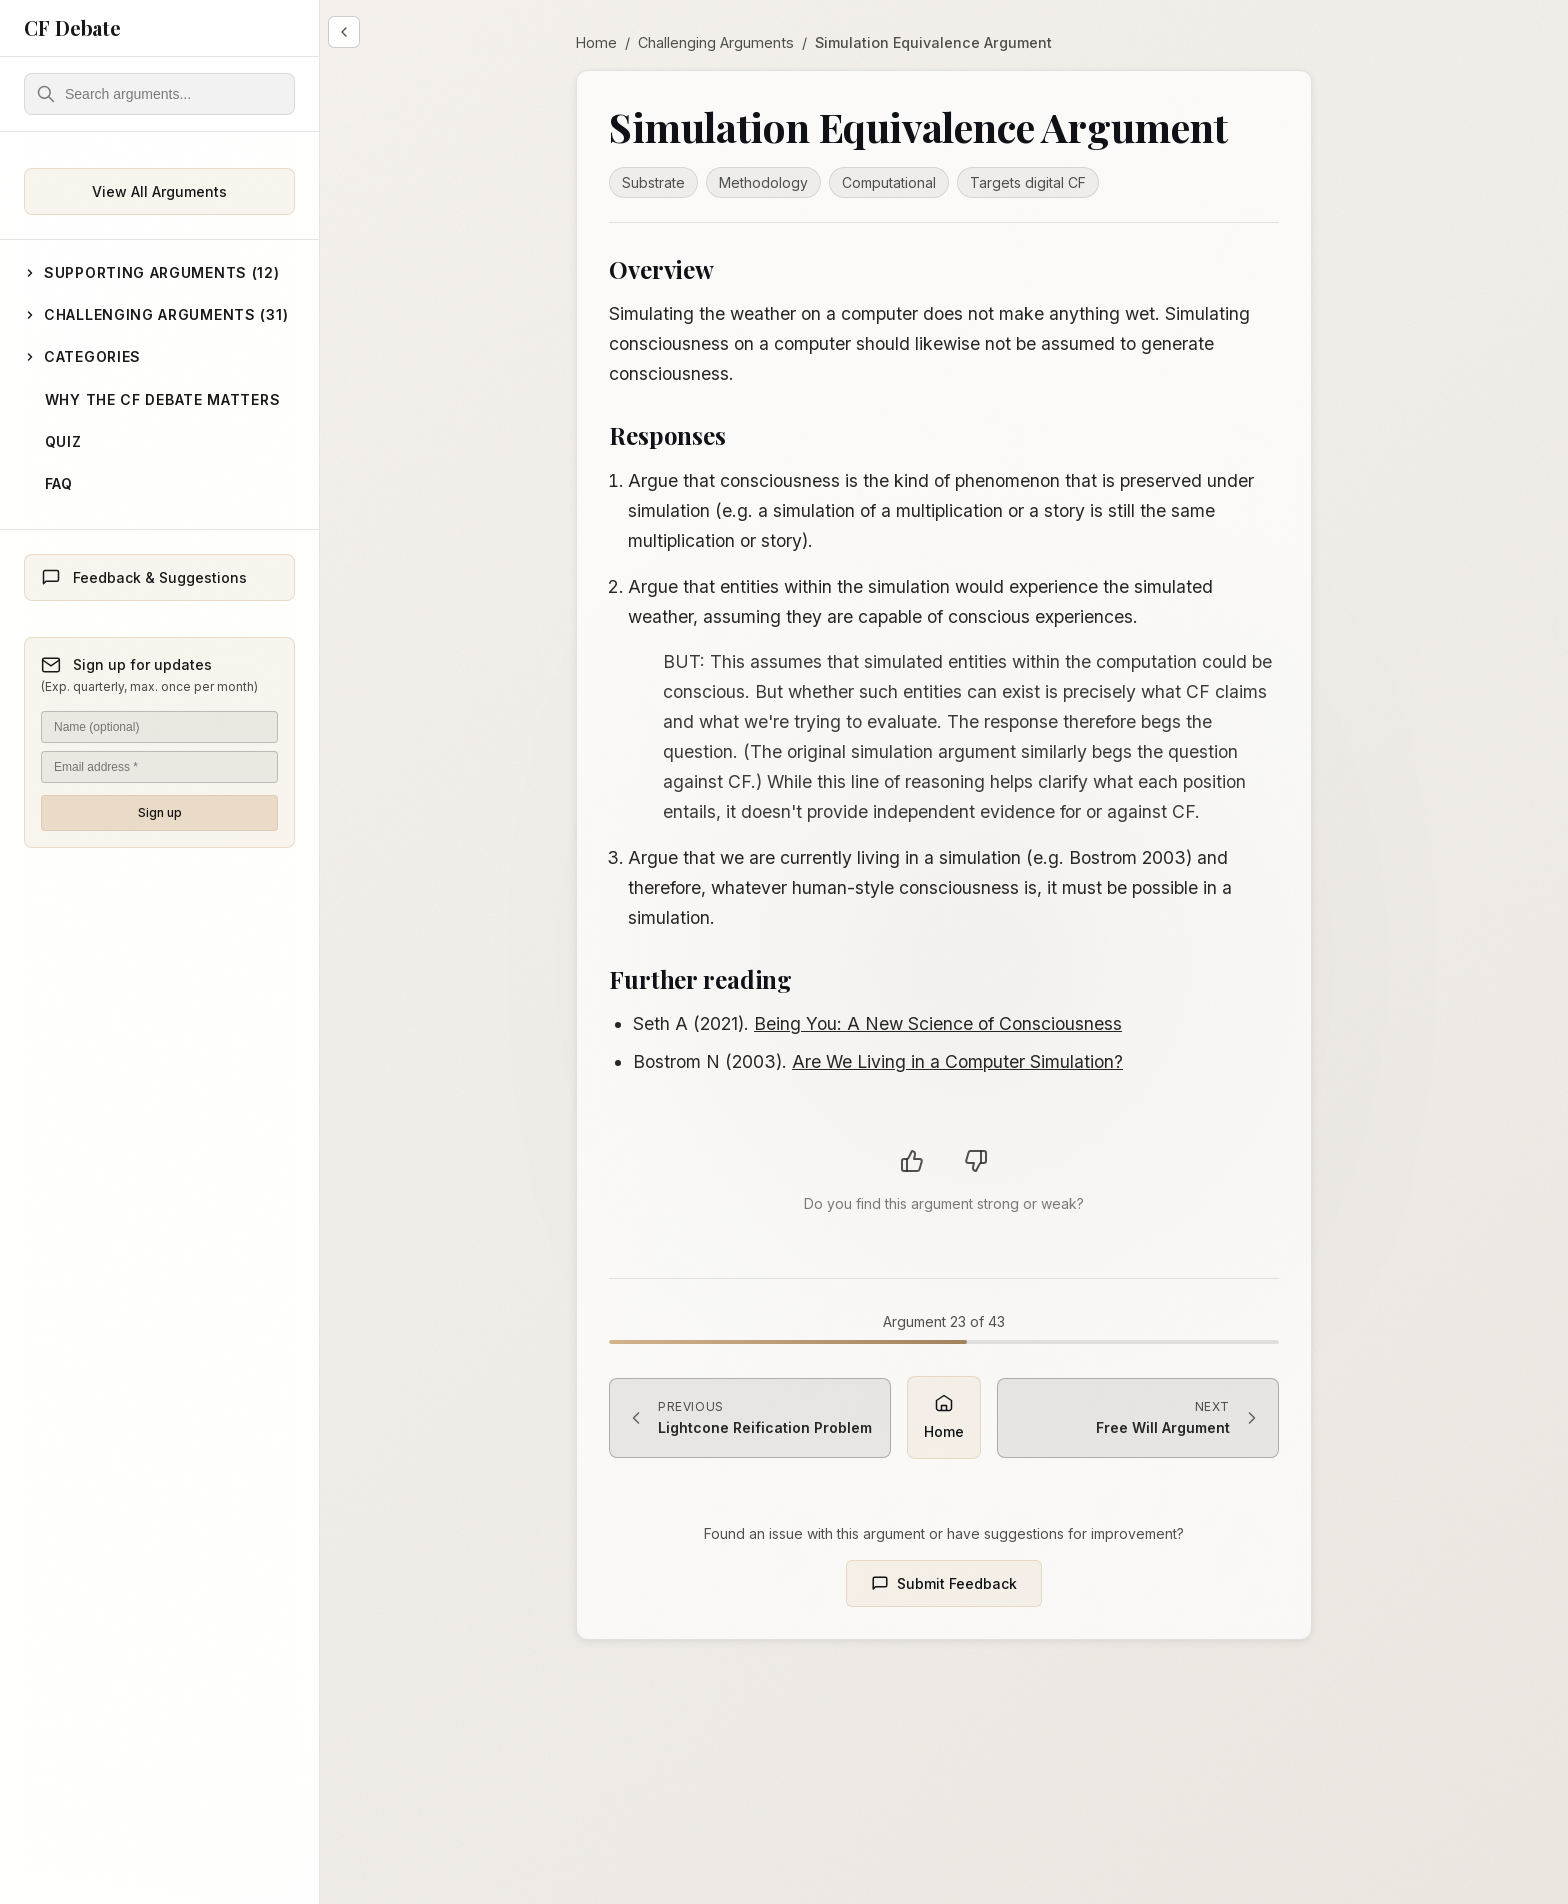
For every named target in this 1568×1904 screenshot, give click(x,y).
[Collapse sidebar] (344, 32)
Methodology (763, 182)
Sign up (160, 812)
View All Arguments (159, 191)
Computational (889, 182)
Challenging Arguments (716, 42)
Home (596, 42)
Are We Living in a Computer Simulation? (957, 1061)
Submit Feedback (944, 1584)
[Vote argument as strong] (912, 1161)
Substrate (653, 182)
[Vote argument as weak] (976, 1161)
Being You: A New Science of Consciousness (938, 1023)
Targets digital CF (1028, 182)
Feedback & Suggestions (144, 578)
